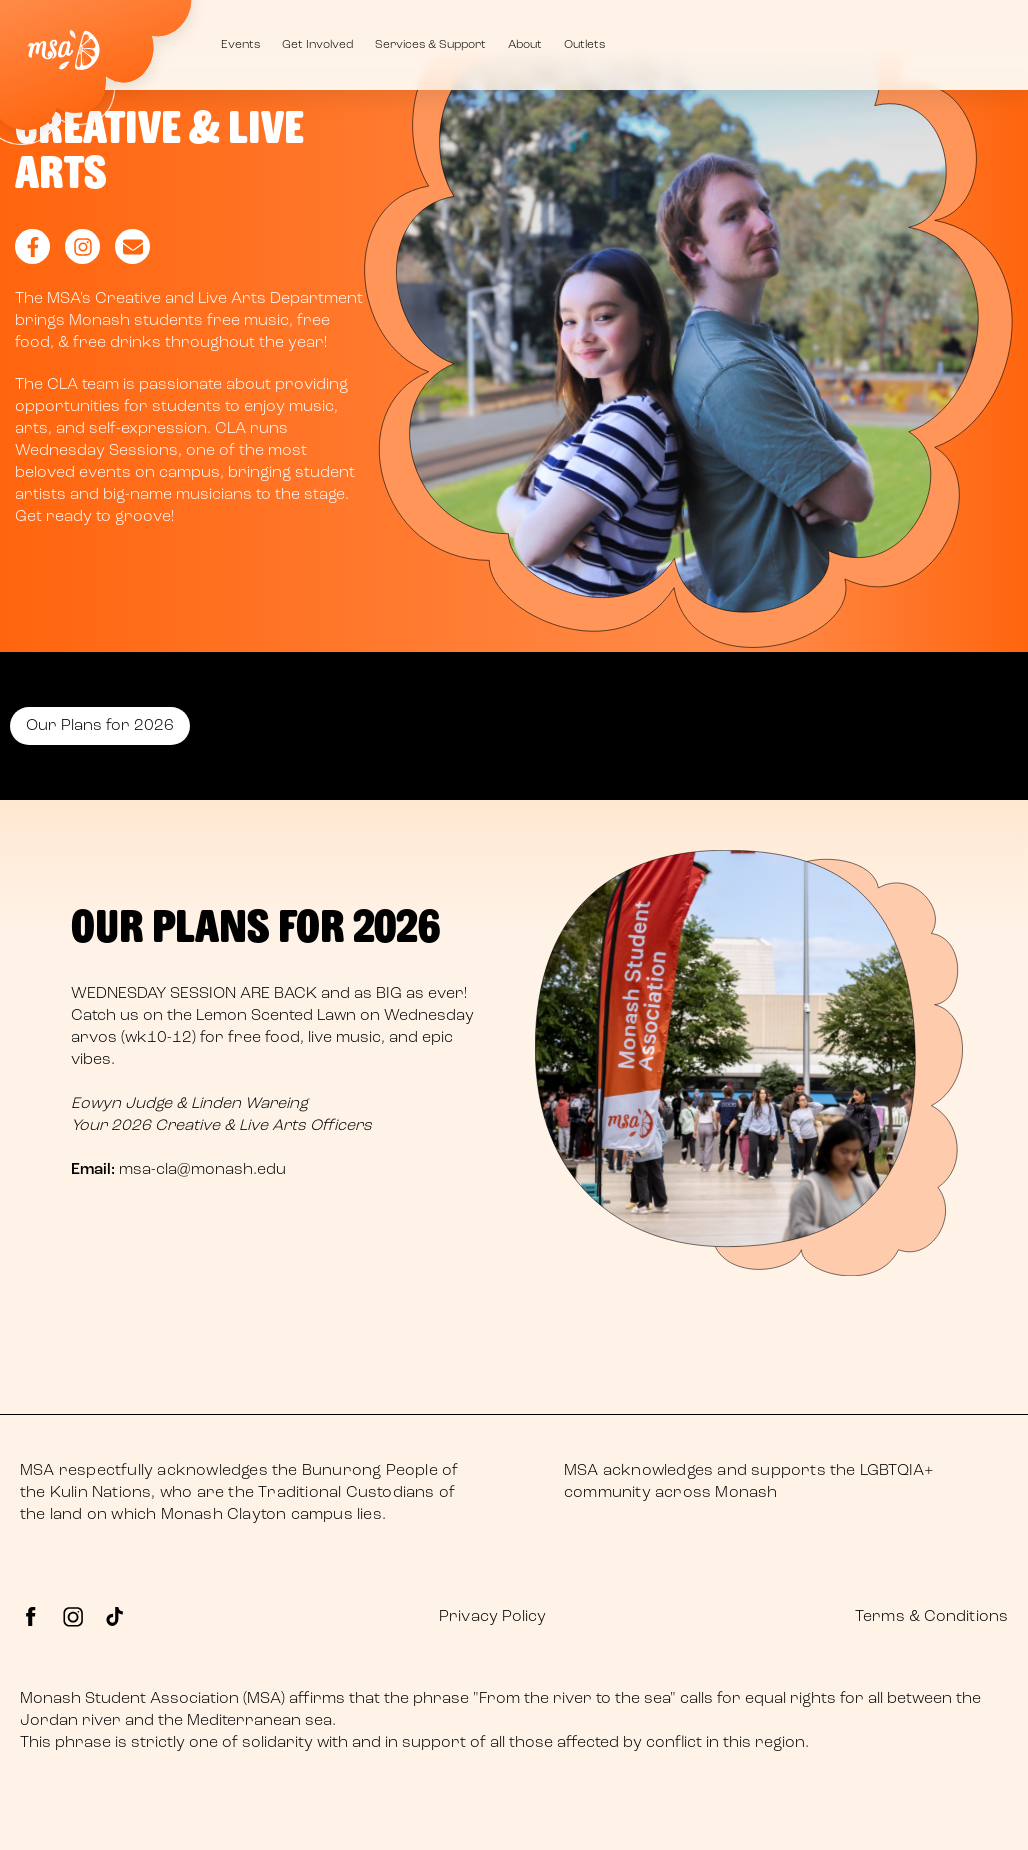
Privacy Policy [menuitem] (492, 1617)
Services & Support (430, 45)
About (525, 45)
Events (240, 45)
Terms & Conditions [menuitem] (931, 1617)
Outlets (584, 45)
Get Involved (317, 45)
